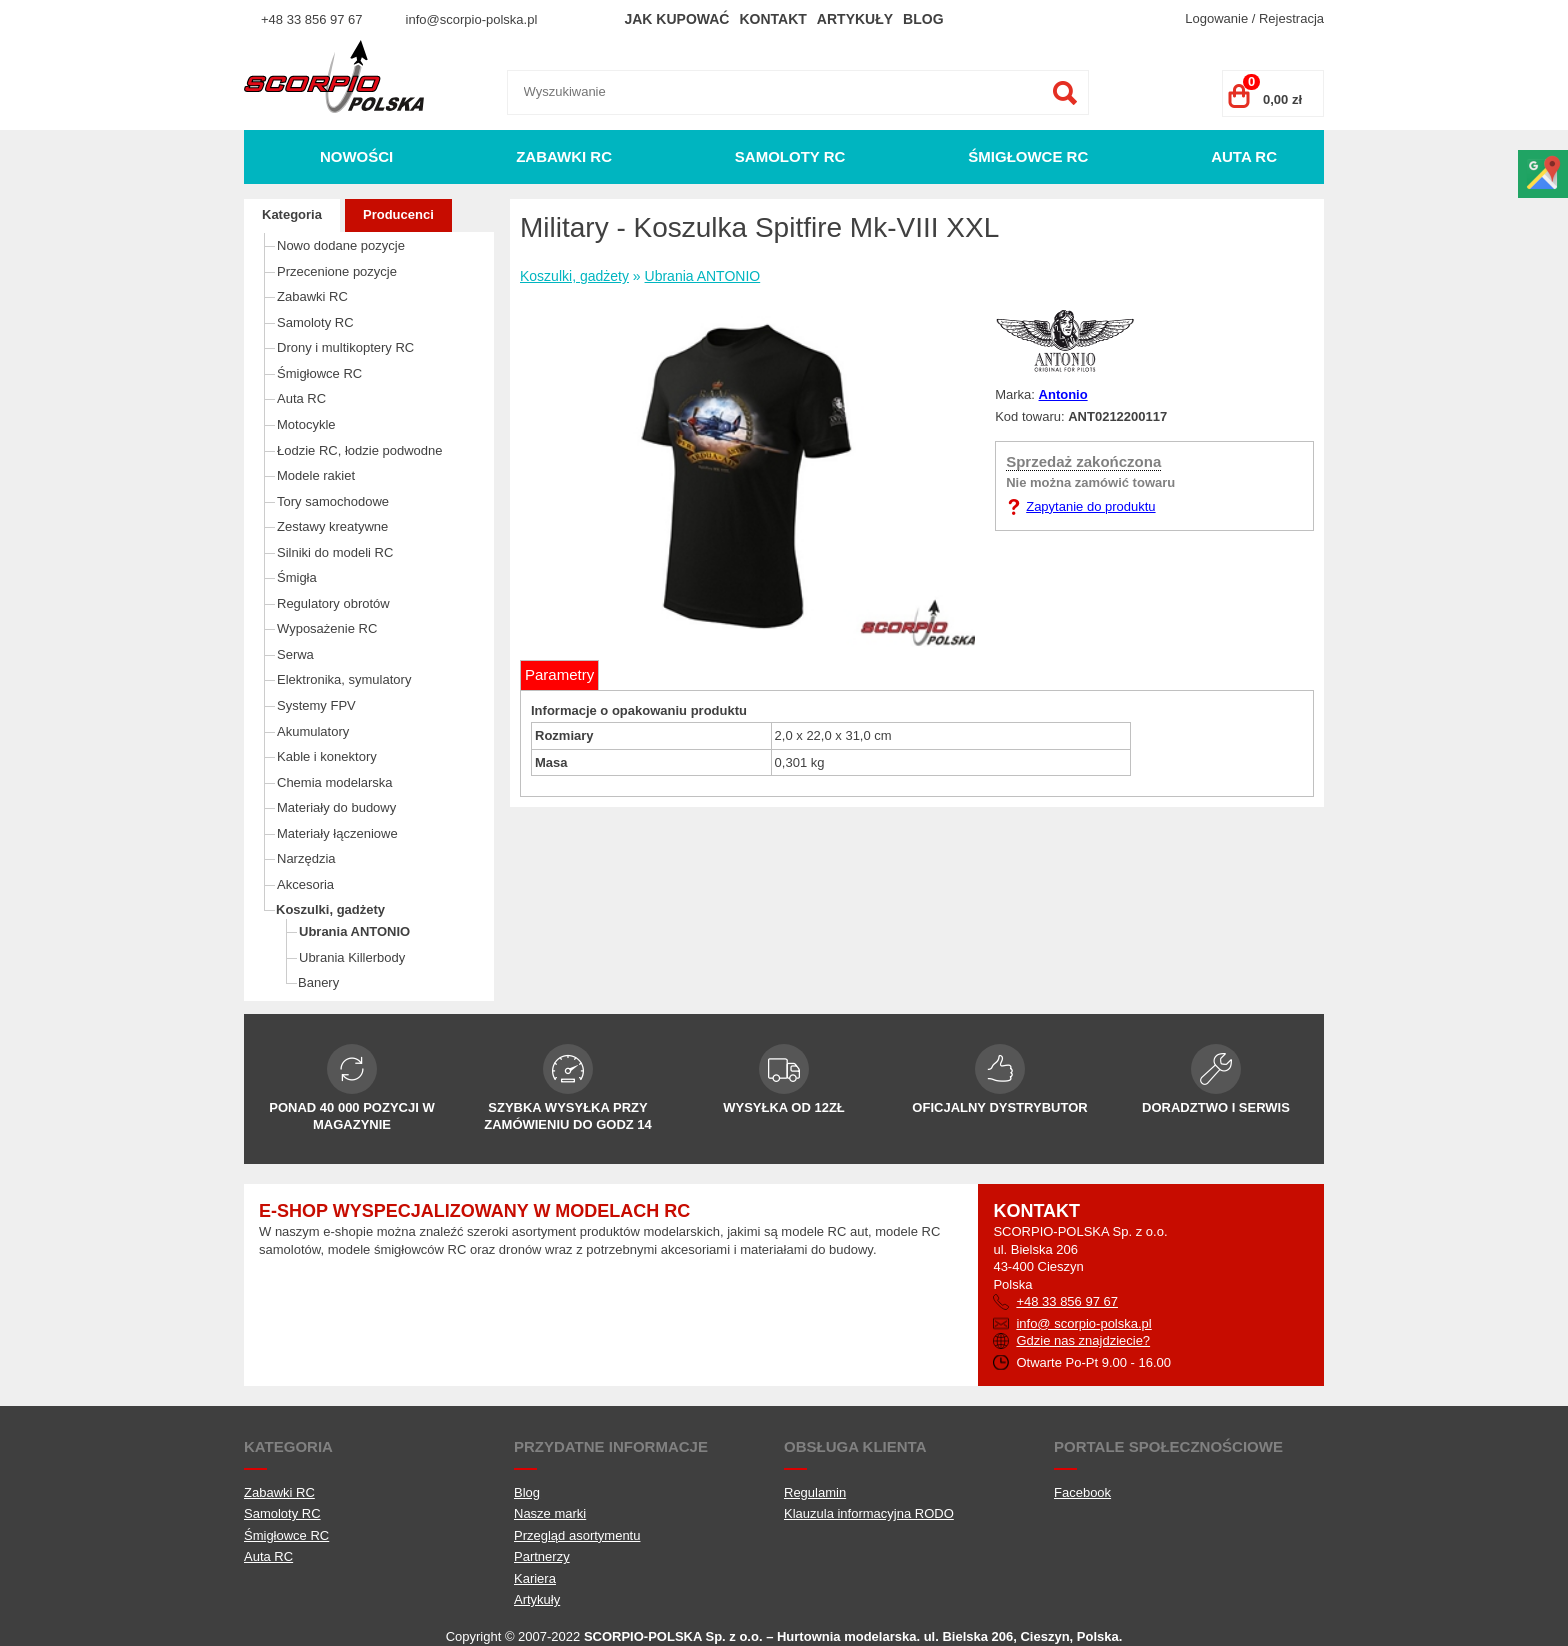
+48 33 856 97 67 (312, 19)
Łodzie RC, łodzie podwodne (360, 450)
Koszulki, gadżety (330, 909)
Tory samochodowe (333, 501)
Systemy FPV (316, 705)
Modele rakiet (316, 475)
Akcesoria (305, 884)
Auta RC (1244, 156)
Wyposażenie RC (327, 628)
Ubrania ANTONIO (354, 931)
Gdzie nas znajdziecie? (1083, 1340)
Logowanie (1216, 18)
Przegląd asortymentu (577, 1535)
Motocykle (306, 424)
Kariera (535, 1578)
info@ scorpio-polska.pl (1083, 1323)
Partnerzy (542, 1556)
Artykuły (855, 19)
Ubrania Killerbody (352, 957)
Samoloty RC (790, 156)
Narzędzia (306, 858)
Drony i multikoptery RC (345, 347)
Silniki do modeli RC (335, 552)
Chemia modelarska (335, 782)
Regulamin (815, 1492)
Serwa (295, 654)
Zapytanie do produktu (1090, 506)
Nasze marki (550, 1513)
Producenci (398, 214)
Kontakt (772, 19)
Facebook (1082, 1492)
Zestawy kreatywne (332, 526)
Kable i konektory (327, 756)
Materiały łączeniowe (337, 833)
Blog (923, 19)
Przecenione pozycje (337, 271)
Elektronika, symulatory (344, 679)
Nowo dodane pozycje (341, 245)
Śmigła (297, 577)
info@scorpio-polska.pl (472, 19)
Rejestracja (1291, 18)
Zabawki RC (564, 156)
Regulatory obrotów (333, 603)
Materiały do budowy (336, 807)
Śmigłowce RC (1028, 156)
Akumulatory (313, 731)
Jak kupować (676, 19)
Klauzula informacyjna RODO (869, 1513)
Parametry (559, 674)
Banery (318, 982)
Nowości (356, 156)
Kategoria (292, 214)
